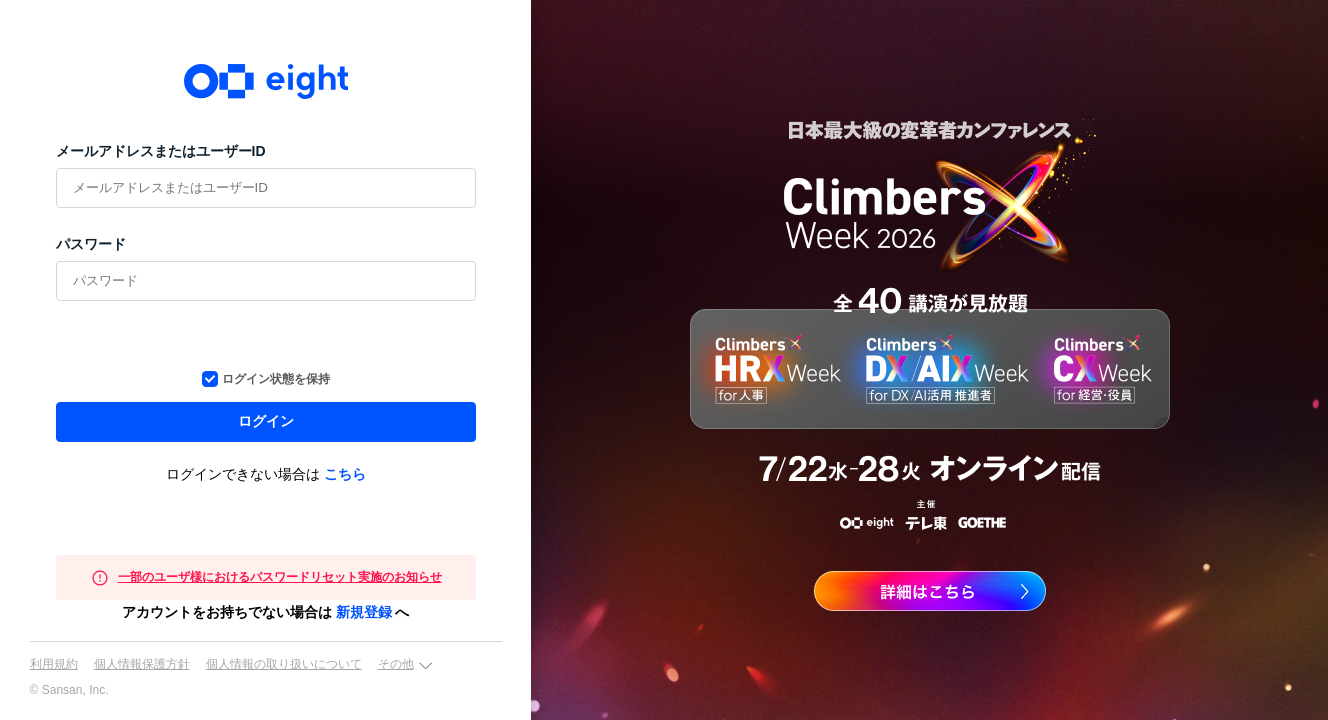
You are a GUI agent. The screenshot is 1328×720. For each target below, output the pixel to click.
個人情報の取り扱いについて (284, 664)
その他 (396, 664)
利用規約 (54, 664)
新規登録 (364, 612)
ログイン (266, 421)
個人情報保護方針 (142, 664)
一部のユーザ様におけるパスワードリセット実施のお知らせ (280, 577)
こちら (345, 474)
